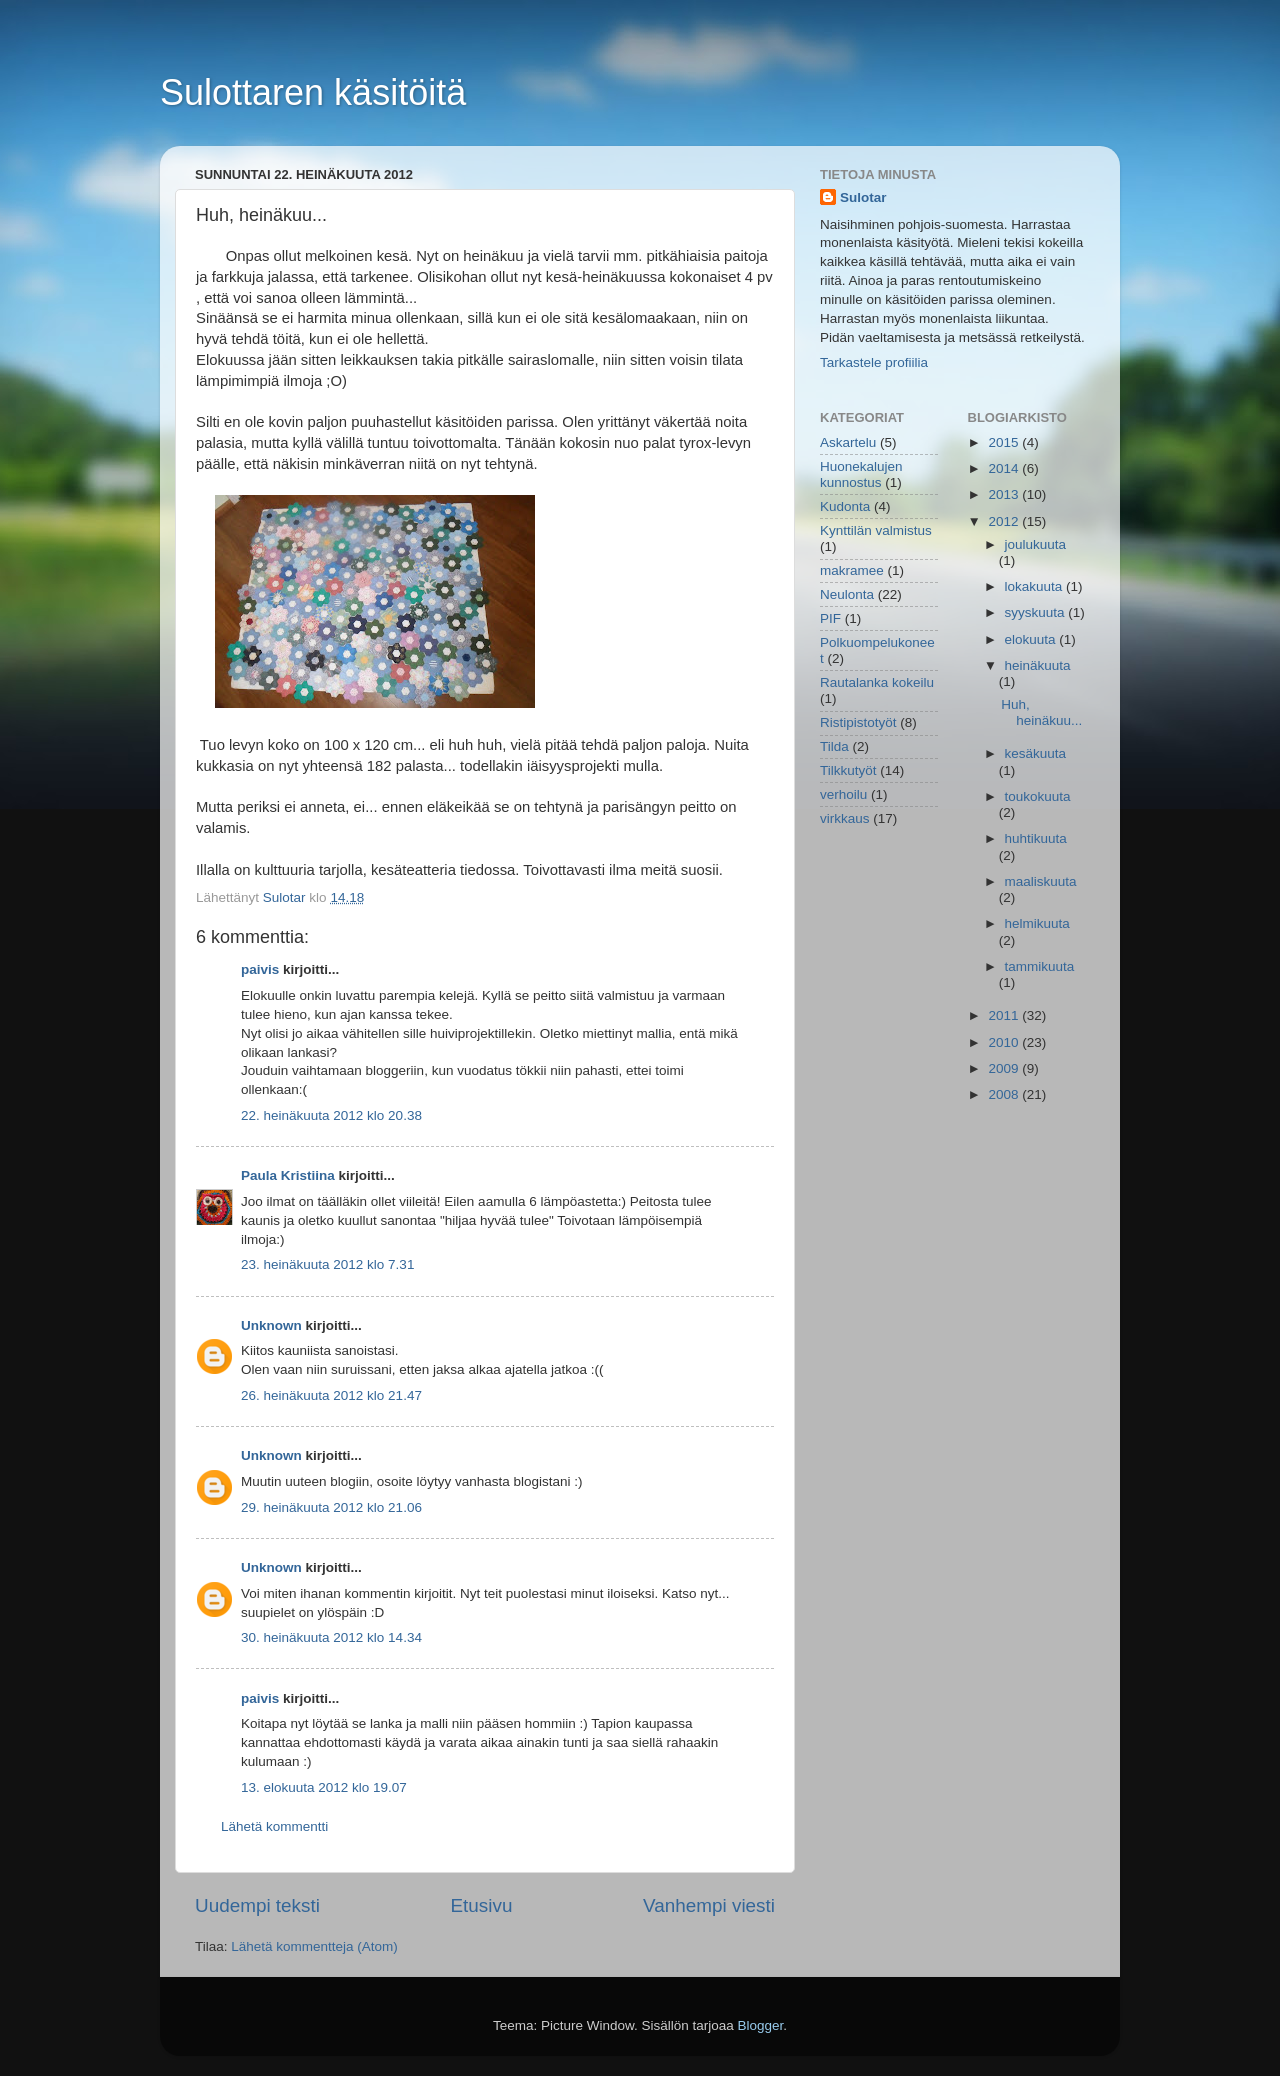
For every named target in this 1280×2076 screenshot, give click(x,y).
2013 (1005, 494)
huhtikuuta (1036, 838)
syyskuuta (1037, 612)
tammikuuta (1040, 966)
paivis (260, 969)
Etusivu (482, 1905)
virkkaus (845, 818)
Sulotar (863, 197)
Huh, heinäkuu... (1041, 712)
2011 (1005, 1015)
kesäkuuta (1036, 753)
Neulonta (847, 594)
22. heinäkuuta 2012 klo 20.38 (331, 1115)
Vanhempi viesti (709, 1905)
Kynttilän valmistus (876, 530)
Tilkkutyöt (848, 770)
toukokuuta (1038, 796)
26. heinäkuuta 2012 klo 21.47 (331, 1395)
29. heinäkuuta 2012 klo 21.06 (331, 1507)
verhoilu (843, 794)
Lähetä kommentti (274, 1826)
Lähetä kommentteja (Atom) (314, 1946)
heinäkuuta (1038, 665)
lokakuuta (1036, 586)
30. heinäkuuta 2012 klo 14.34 (331, 1637)
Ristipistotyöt (858, 722)
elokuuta (1032, 639)
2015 (1005, 442)
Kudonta (845, 506)
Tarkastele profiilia (874, 362)
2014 (1005, 468)
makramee (852, 570)
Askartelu (848, 442)
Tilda (834, 746)
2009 (1005, 1068)
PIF (830, 618)
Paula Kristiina (288, 1175)
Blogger (761, 2025)
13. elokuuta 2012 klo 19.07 (324, 1787)
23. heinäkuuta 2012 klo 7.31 (327, 1264)
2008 (1005, 1094)
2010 (1005, 1042)
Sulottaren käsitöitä (313, 92)
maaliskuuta (1041, 881)
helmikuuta (1037, 923)
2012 (1005, 521)
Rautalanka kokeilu (877, 682)
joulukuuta (1036, 544)
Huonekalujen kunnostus (861, 474)
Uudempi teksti (257, 1905)
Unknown (271, 1325)
